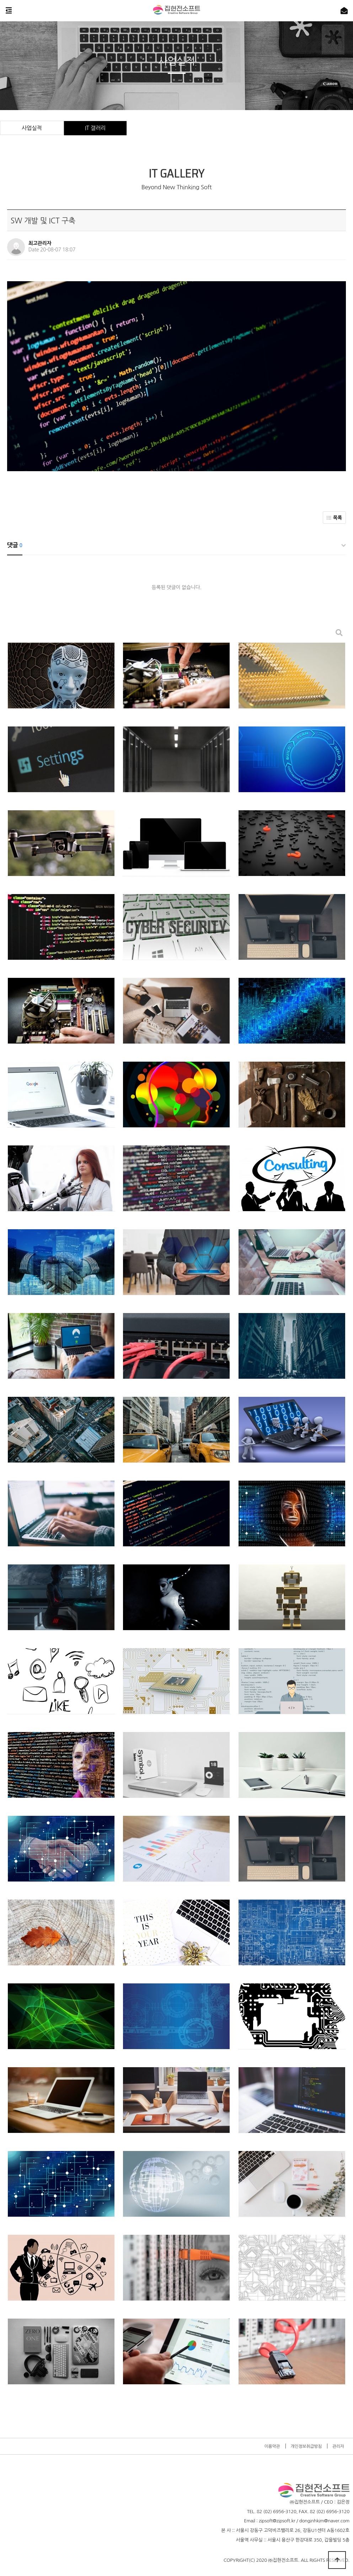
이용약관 (272, 2446)
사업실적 (32, 128)
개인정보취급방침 (306, 2446)
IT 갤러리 (95, 128)
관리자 (338, 2446)
